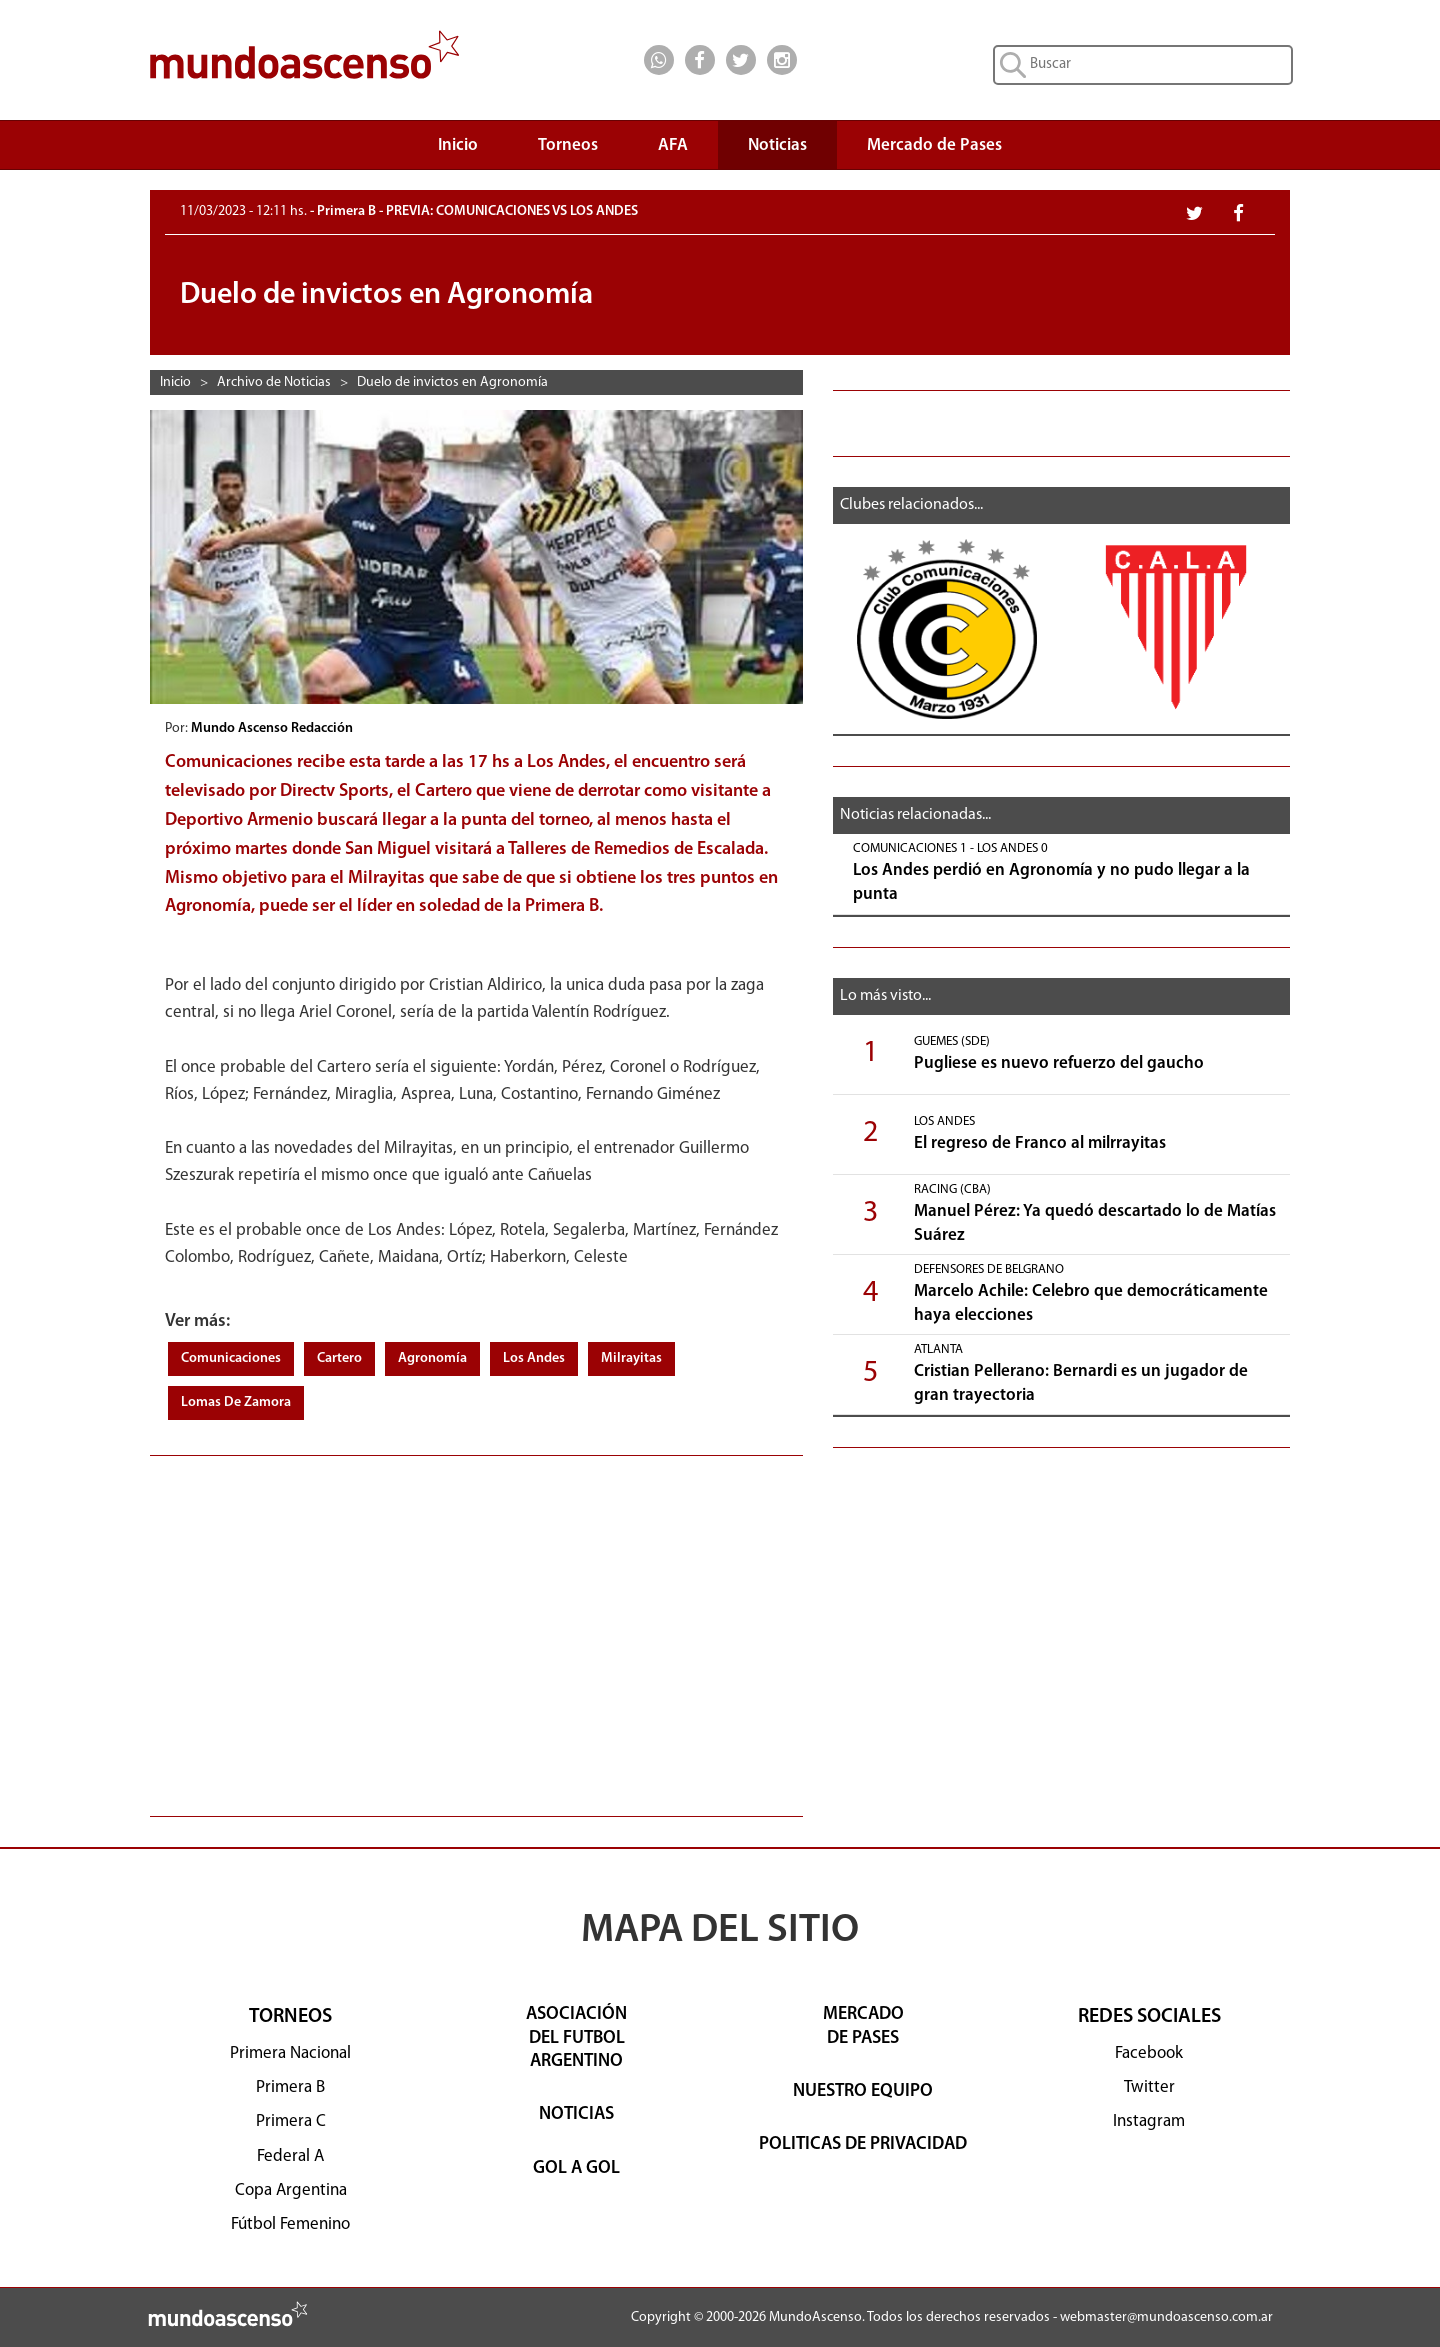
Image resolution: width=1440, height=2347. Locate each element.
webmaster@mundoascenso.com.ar (1166, 2317)
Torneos (568, 150)
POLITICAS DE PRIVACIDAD (863, 2144)
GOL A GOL (576, 2168)
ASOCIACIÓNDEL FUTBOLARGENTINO (576, 2038)
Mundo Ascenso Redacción (273, 728)
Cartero (339, 1358)
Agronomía (432, 1358)
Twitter (1149, 2087)
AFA (673, 145)
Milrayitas (631, 1358)
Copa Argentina (291, 2190)
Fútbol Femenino (290, 2224)
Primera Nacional (290, 2053)
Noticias (777, 145)
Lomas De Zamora (236, 1402)
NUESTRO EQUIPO (863, 2091)
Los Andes (534, 1358)
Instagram (1149, 2121)
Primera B (290, 2087)
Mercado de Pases (934, 145)
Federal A (290, 2156)
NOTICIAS (576, 2114)
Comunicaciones (231, 1358)
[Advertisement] (476, 1626)
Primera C (291, 2121)
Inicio (458, 145)
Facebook (1149, 2053)
